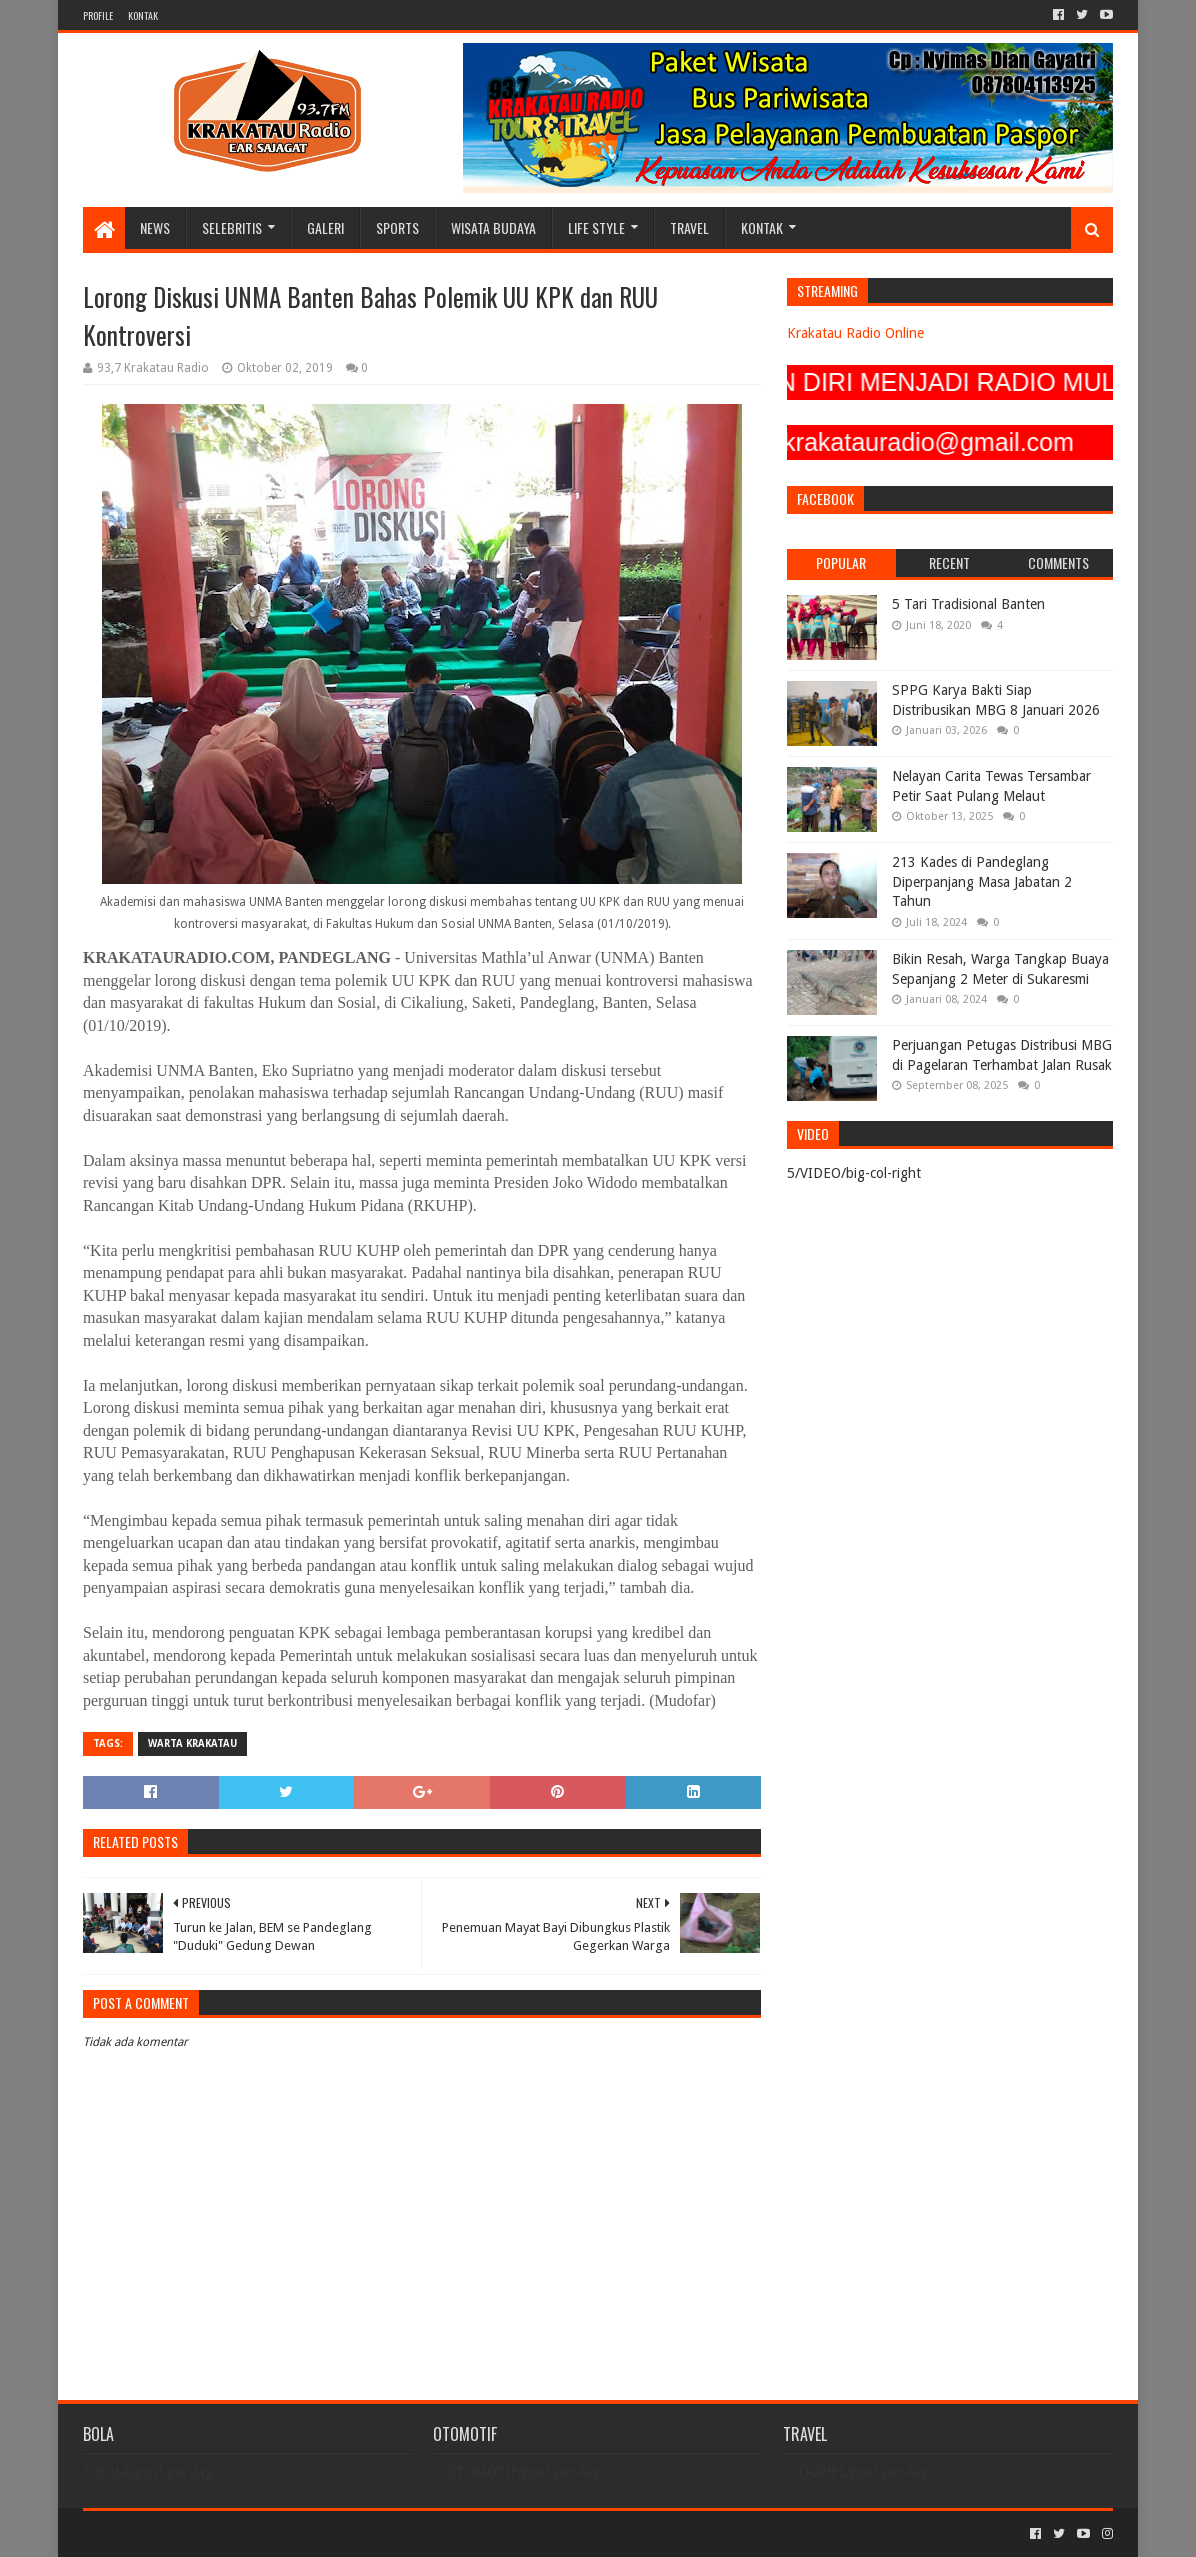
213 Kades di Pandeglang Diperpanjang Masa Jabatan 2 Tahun (982, 881)
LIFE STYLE (596, 227)
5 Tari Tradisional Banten (968, 604)
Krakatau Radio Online (855, 333)
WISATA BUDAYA (493, 227)
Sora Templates (194, 2533)
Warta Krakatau (192, 1743)
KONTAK (143, 15)
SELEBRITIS (232, 227)
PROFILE (98, 15)
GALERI (325, 227)
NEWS (155, 227)
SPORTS (397, 227)
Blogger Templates (309, 2533)
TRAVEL (689, 227)
